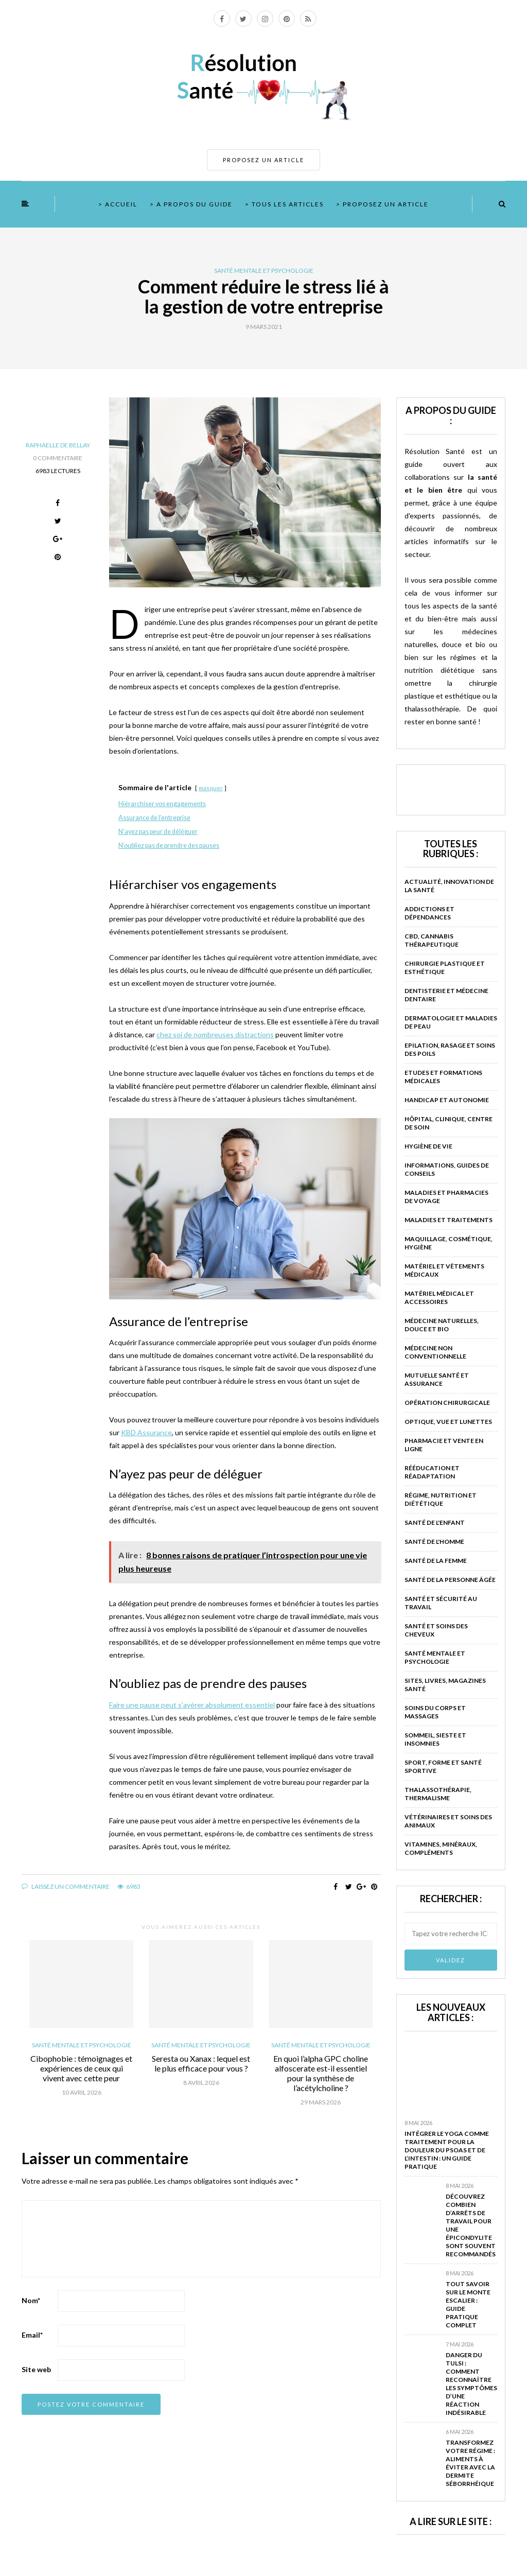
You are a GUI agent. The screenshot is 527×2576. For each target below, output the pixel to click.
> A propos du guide (191, 204)
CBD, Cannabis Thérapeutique (432, 940)
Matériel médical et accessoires (439, 1298)
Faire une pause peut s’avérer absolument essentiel (192, 1704)
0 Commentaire (57, 458)
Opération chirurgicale (447, 1402)
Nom (31, 2300)
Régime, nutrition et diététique (441, 1499)
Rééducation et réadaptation (432, 1472)
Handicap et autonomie (447, 1100)
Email (32, 2334)
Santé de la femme (436, 1560)
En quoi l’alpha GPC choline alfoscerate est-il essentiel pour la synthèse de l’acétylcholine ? (320, 2073)
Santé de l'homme (434, 1541)
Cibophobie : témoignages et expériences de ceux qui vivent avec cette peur (81, 2068)
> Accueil (117, 204)
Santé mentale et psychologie (263, 271)
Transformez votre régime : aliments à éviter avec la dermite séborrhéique (470, 2463)
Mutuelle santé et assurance (437, 1379)
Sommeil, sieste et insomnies (435, 1739)
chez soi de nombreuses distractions (215, 1034)
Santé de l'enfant (435, 1522)
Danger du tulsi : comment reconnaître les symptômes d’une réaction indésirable (471, 2383)
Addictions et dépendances (429, 913)
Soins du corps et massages (435, 1712)
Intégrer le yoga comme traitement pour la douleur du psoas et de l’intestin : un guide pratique (447, 2150)
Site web (36, 2369)
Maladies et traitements (449, 1220)
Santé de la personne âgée (450, 1579)
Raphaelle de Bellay (58, 445)
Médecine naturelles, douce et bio (442, 1325)
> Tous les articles (284, 204)
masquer (211, 788)
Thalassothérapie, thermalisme (438, 1794)
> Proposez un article (382, 204)
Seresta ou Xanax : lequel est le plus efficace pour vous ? (201, 2063)
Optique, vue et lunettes (448, 1421)
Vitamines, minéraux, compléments (441, 1848)
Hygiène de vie (428, 1146)
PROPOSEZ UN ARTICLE (263, 159)
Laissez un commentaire (66, 1886)
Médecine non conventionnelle (435, 1352)
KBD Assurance (146, 1432)
